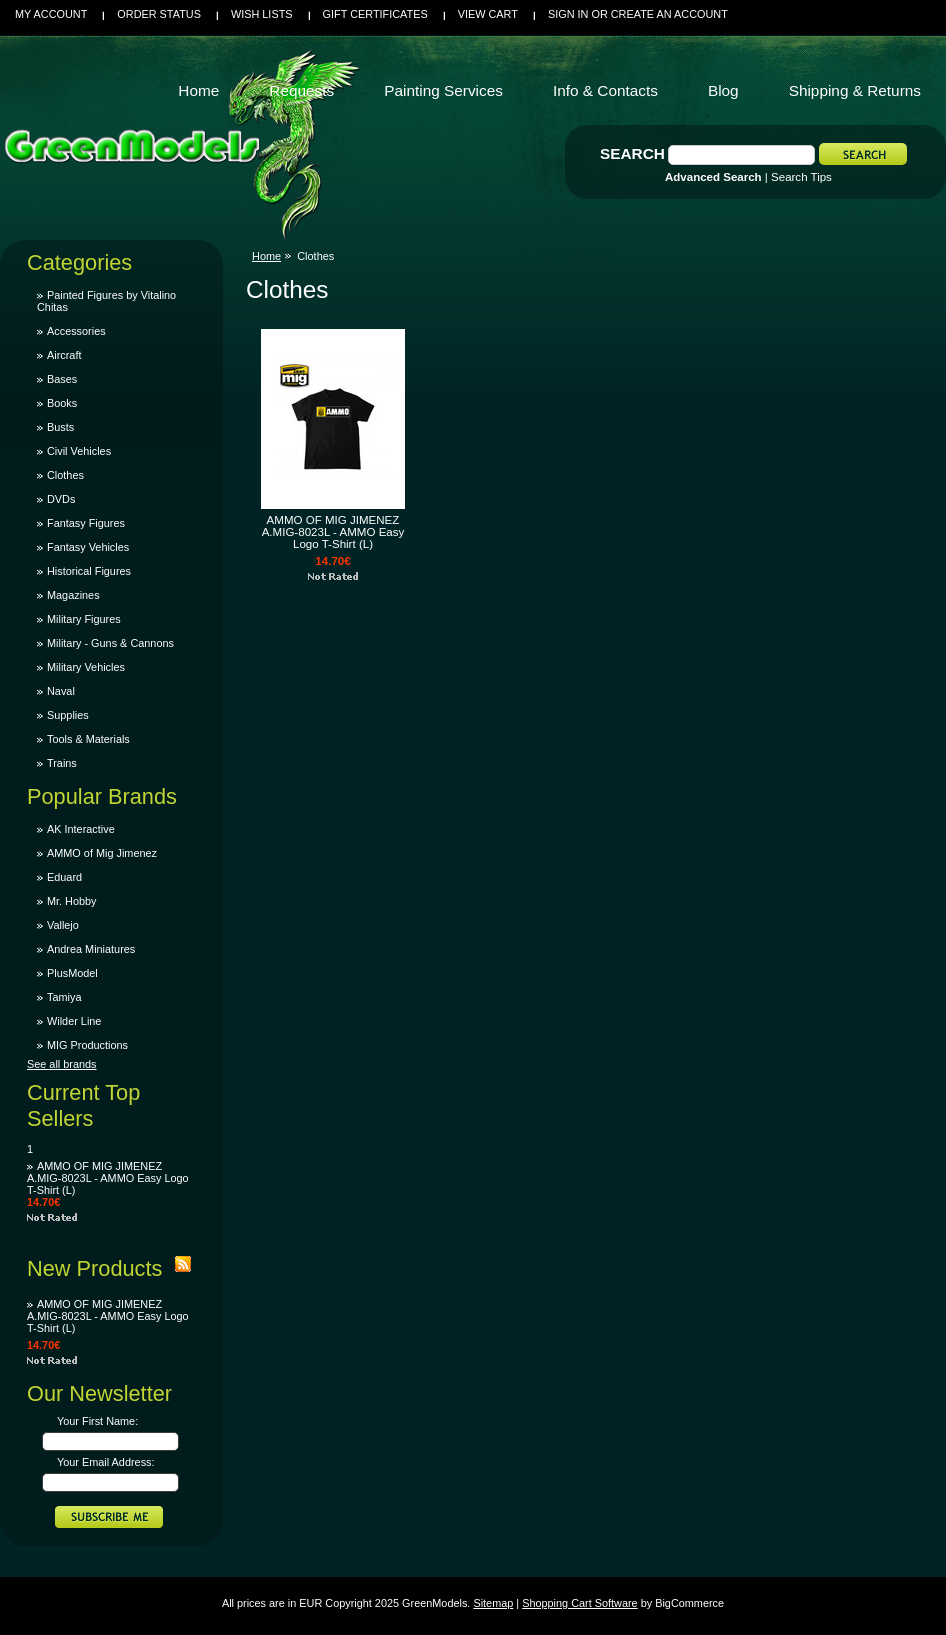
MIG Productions (87, 1045)
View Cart (488, 14)
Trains (62, 763)
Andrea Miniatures (91, 949)
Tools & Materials (88, 739)
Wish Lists (262, 14)
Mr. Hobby (72, 901)
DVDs (61, 499)
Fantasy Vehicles (88, 547)
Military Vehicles (86, 667)
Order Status (159, 14)
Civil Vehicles (79, 451)
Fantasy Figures (86, 523)
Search (632, 153)
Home (266, 256)
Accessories (76, 331)
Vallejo (63, 925)
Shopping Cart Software (579, 1603)
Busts (60, 427)
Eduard (64, 877)
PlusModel (72, 973)
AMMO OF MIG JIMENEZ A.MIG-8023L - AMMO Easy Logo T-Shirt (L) (108, 1178)
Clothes (65, 475)
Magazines (73, 595)
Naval (61, 691)
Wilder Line (74, 1021)
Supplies (68, 715)
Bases (62, 379)
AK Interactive (81, 829)
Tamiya (64, 997)
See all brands (62, 1064)
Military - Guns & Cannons (110, 643)
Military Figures (84, 619)
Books (62, 403)
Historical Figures (89, 571)
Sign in (568, 14)
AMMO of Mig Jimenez (102, 853)
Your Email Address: (106, 1462)
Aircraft (64, 355)
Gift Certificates (375, 14)
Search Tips (801, 177)
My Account (51, 14)
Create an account (669, 14)
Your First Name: (97, 1421)
